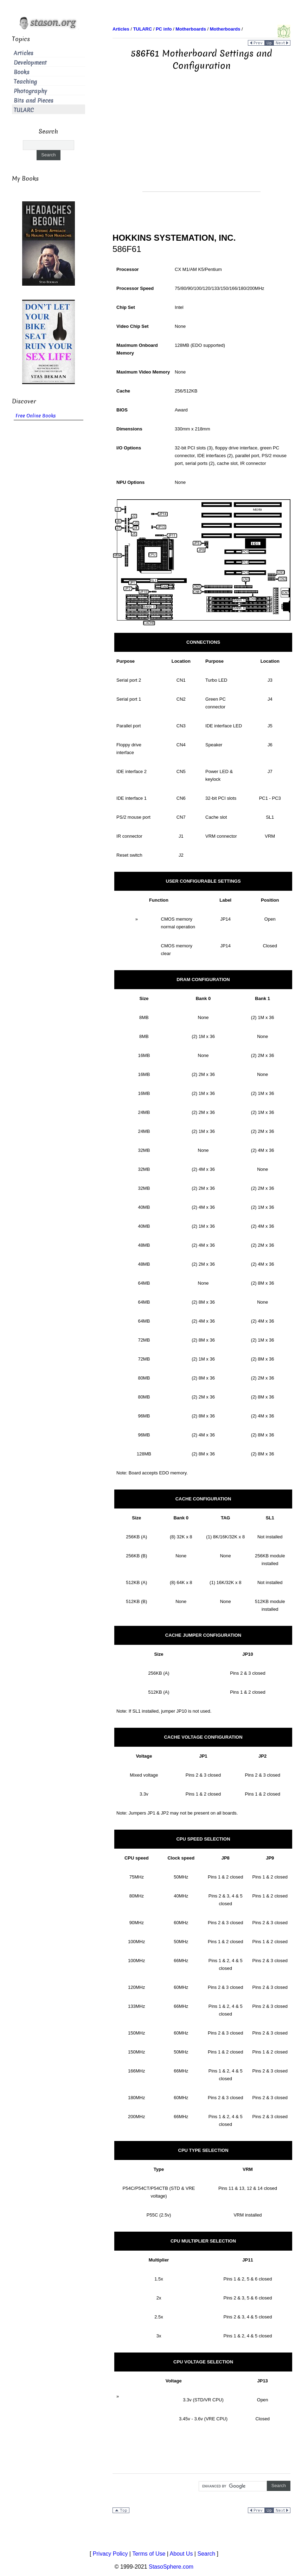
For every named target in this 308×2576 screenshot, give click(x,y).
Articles (23, 53)
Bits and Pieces (33, 100)
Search (206, 2554)
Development (30, 62)
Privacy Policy (110, 2554)
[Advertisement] (201, 142)
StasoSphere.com (171, 2567)
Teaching (25, 81)
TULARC (24, 110)
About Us (181, 2554)
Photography (30, 91)
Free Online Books (35, 416)
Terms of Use (148, 2554)
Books (22, 72)
